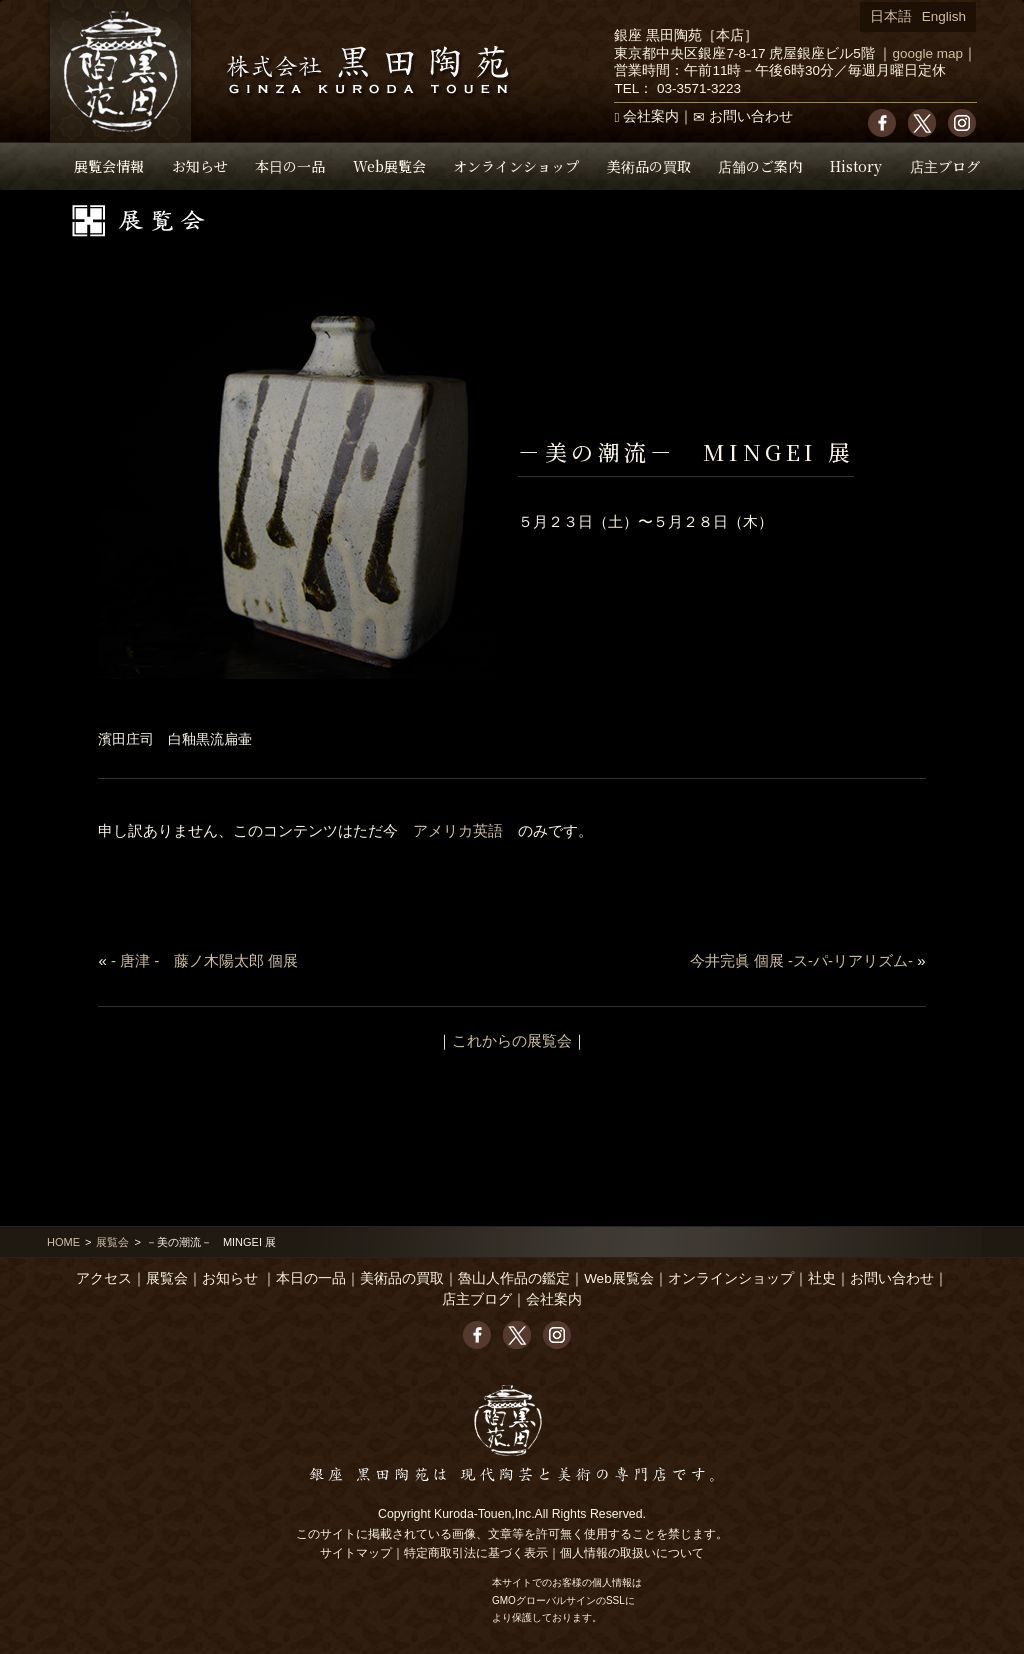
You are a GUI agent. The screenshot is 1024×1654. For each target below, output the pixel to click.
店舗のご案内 (760, 166)
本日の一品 (290, 166)
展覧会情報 (109, 166)
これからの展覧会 (512, 1040)
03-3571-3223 (699, 88)
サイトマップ (356, 1553)
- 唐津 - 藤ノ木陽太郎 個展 (205, 960)
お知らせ (200, 166)
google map (927, 53)
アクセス (104, 1278)
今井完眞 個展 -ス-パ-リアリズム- (801, 960)
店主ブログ (945, 166)
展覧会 (112, 1242)
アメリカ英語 (458, 830)
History (856, 166)
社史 (822, 1278)
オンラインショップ (516, 166)
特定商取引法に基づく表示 (476, 1553)
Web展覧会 (389, 166)
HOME (63, 1242)
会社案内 (651, 116)
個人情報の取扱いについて (632, 1553)
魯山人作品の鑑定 (514, 1278)
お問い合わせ (751, 116)
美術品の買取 (649, 166)
